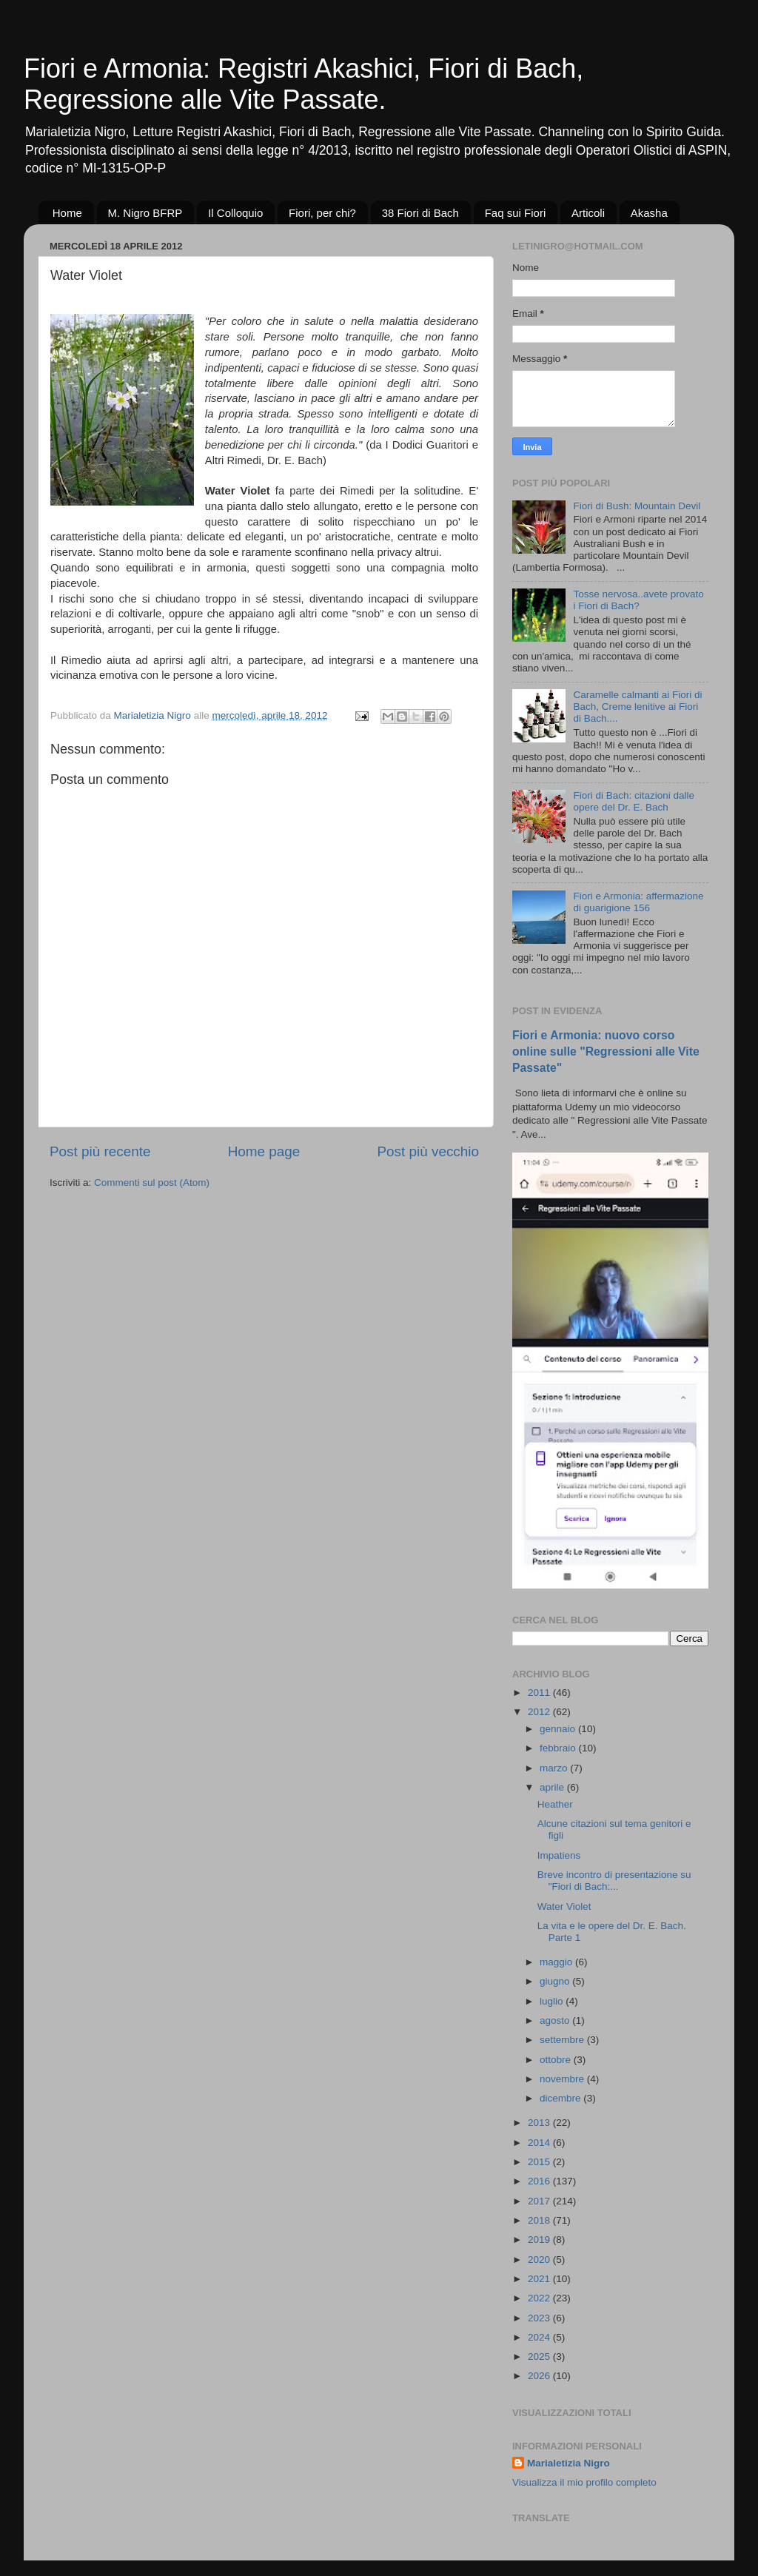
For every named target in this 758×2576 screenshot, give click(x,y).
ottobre (557, 2059)
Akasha (649, 213)
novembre (563, 2078)
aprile (553, 1787)
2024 (540, 2337)
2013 (540, 2122)
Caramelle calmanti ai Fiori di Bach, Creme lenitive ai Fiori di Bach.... (637, 706)
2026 (540, 2375)
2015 (540, 2161)
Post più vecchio (428, 1151)
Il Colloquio (235, 213)
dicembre (561, 2098)
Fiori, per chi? (322, 213)
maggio (557, 1962)
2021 (540, 2278)
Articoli (588, 213)
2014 (540, 2142)
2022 (540, 2298)
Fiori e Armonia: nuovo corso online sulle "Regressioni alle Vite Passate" (606, 1051)
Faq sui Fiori (515, 213)
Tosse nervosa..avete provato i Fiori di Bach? (638, 599)
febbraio (559, 1748)
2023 (540, 2318)
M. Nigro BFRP (145, 213)
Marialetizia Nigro (568, 2463)
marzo (555, 1768)
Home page (264, 1151)
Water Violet (564, 1906)
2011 (540, 1692)
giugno (556, 1981)
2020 (540, 2259)
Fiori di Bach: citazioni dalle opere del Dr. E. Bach (633, 801)
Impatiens (559, 1855)
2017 (540, 2201)
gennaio (559, 1728)
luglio (553, 2001)
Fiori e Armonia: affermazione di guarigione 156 (638, 901)
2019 (540, 2239)
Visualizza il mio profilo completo (584, 2482)
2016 (540, 2181)
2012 (540, 1711)
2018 (540, 2220)
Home (67, 213)
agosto (556, 2020)
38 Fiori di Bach (420, 213)
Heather (555, 1804)
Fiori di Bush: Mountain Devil (636, 505)
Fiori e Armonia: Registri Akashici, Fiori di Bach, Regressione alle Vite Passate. (303, 84)
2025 (540, 2356)
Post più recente (100, 1151)
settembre (563, 2039)
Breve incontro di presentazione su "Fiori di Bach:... (614, 1880)
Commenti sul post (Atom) (151, 1182)
